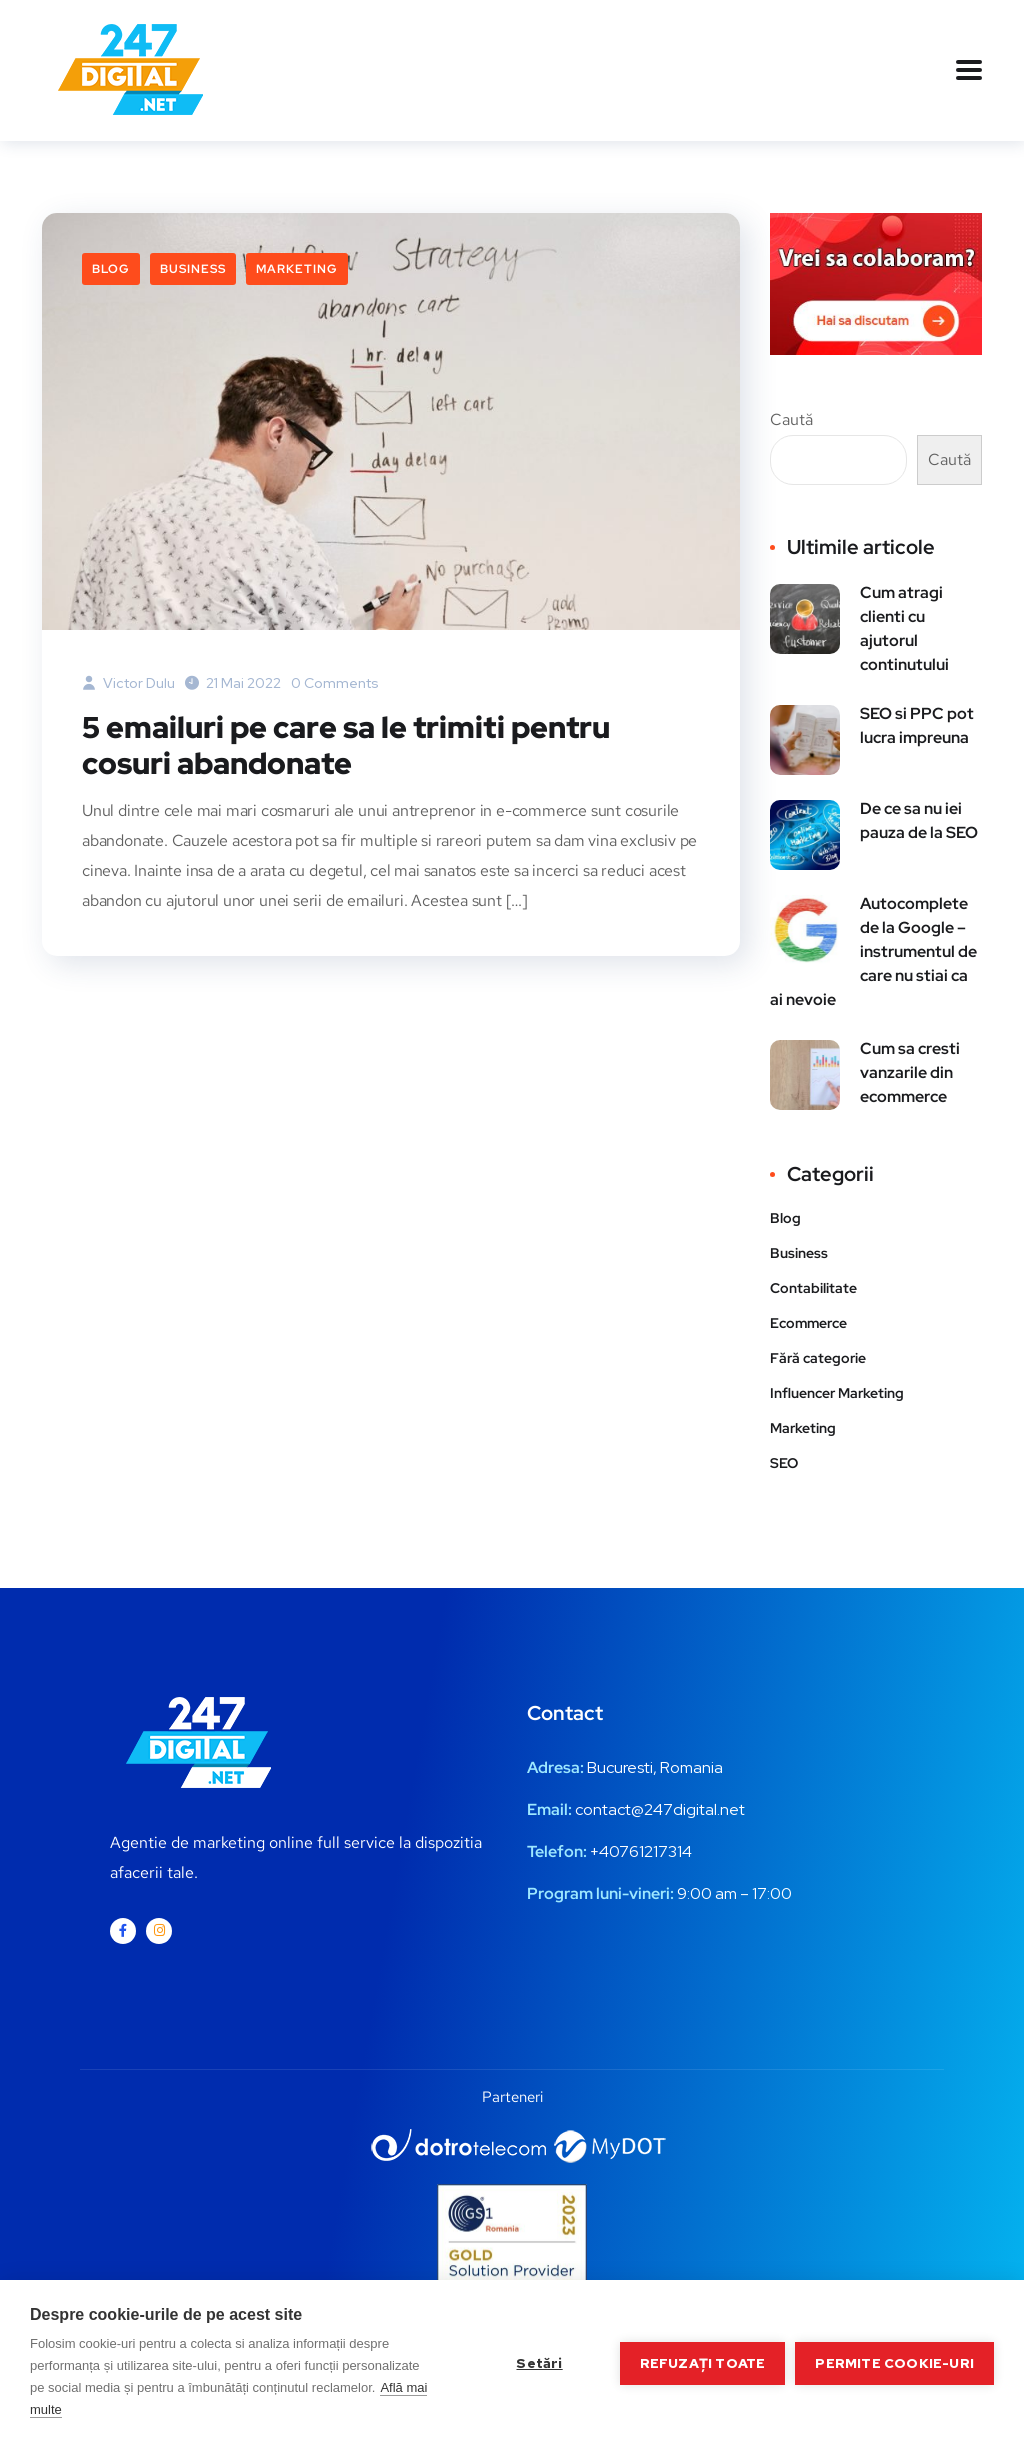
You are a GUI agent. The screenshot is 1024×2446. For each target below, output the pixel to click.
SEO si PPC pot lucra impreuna (917, 725)
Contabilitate (813, 1288)
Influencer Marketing (837, 1393)
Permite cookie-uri (894, 2363)
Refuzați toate (703, 2363)
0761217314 (650, 1851)
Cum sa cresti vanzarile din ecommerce (910, 1072)
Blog (111, 269)
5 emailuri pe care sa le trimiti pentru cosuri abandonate (346, 745)
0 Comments (335, 683)
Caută (791, 419)
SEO (784, 1463)
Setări (539, 2363)
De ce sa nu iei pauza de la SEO (919, 820)
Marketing (297, 269)
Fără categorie (818, 1358)
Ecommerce (808, 1323)
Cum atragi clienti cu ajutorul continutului (904, 628)
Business (193, 269)
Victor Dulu (128, 683)
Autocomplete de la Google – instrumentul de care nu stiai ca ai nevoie (873, 951)
